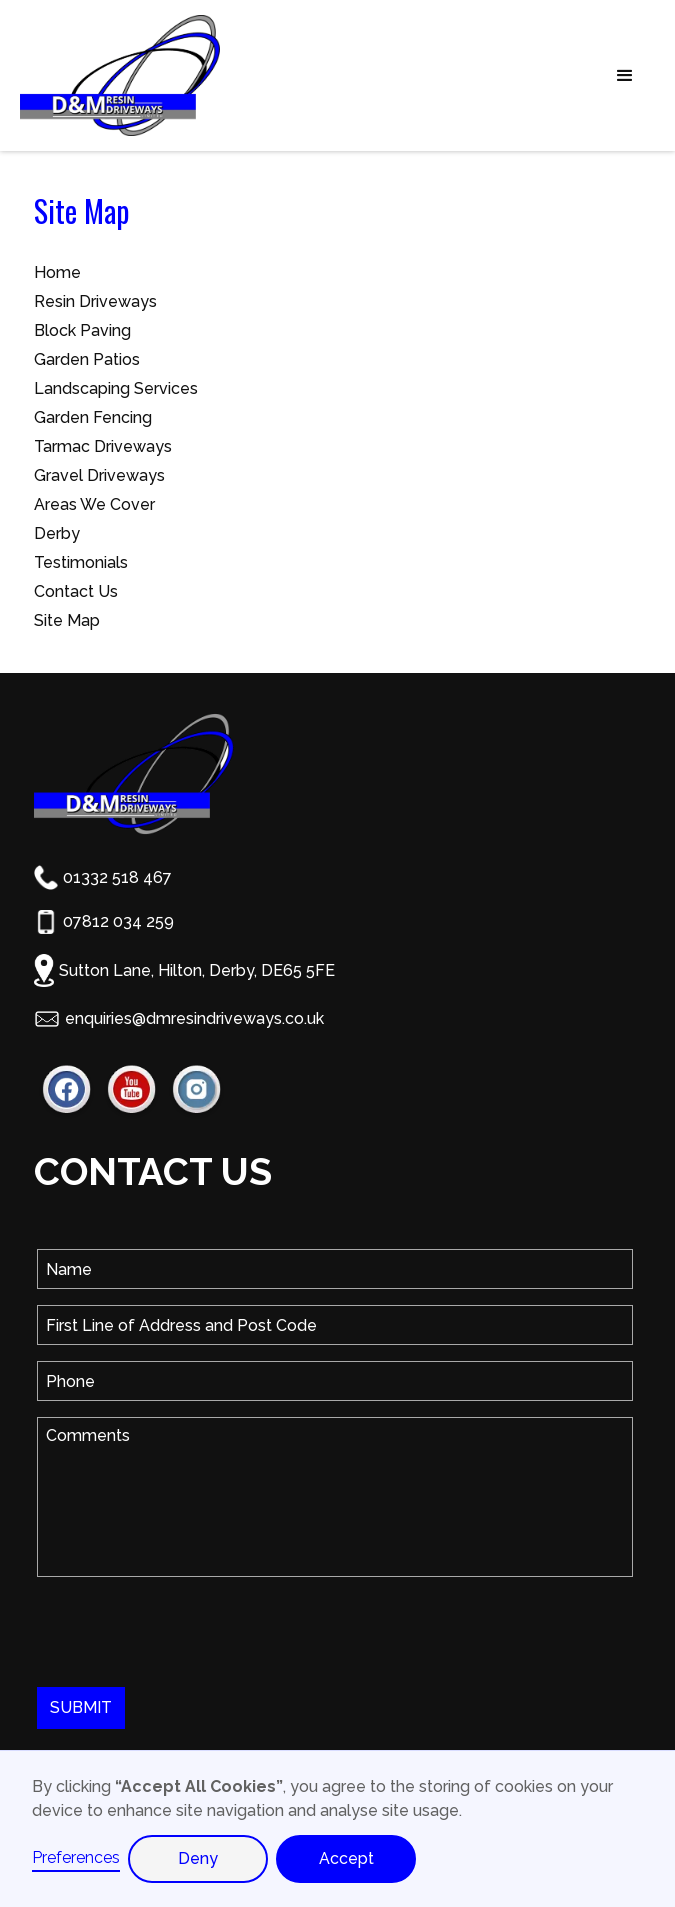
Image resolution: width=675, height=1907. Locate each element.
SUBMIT (81, 1707)
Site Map (67, 620)
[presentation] (189, 1632)
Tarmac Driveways (103, 446)
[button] (452, 76)
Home (57, 272)
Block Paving (82, 330)
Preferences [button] (76, 1857)
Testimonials (81, 562)
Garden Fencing (93, 417)
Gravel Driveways (99, 475)
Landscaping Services (116, 388)
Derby (57, 533)
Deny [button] (198, 1858)
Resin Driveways (95, 301)
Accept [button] (346, 1858)
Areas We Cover (94, 504)
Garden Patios (87, 359)
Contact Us (76, 591)
